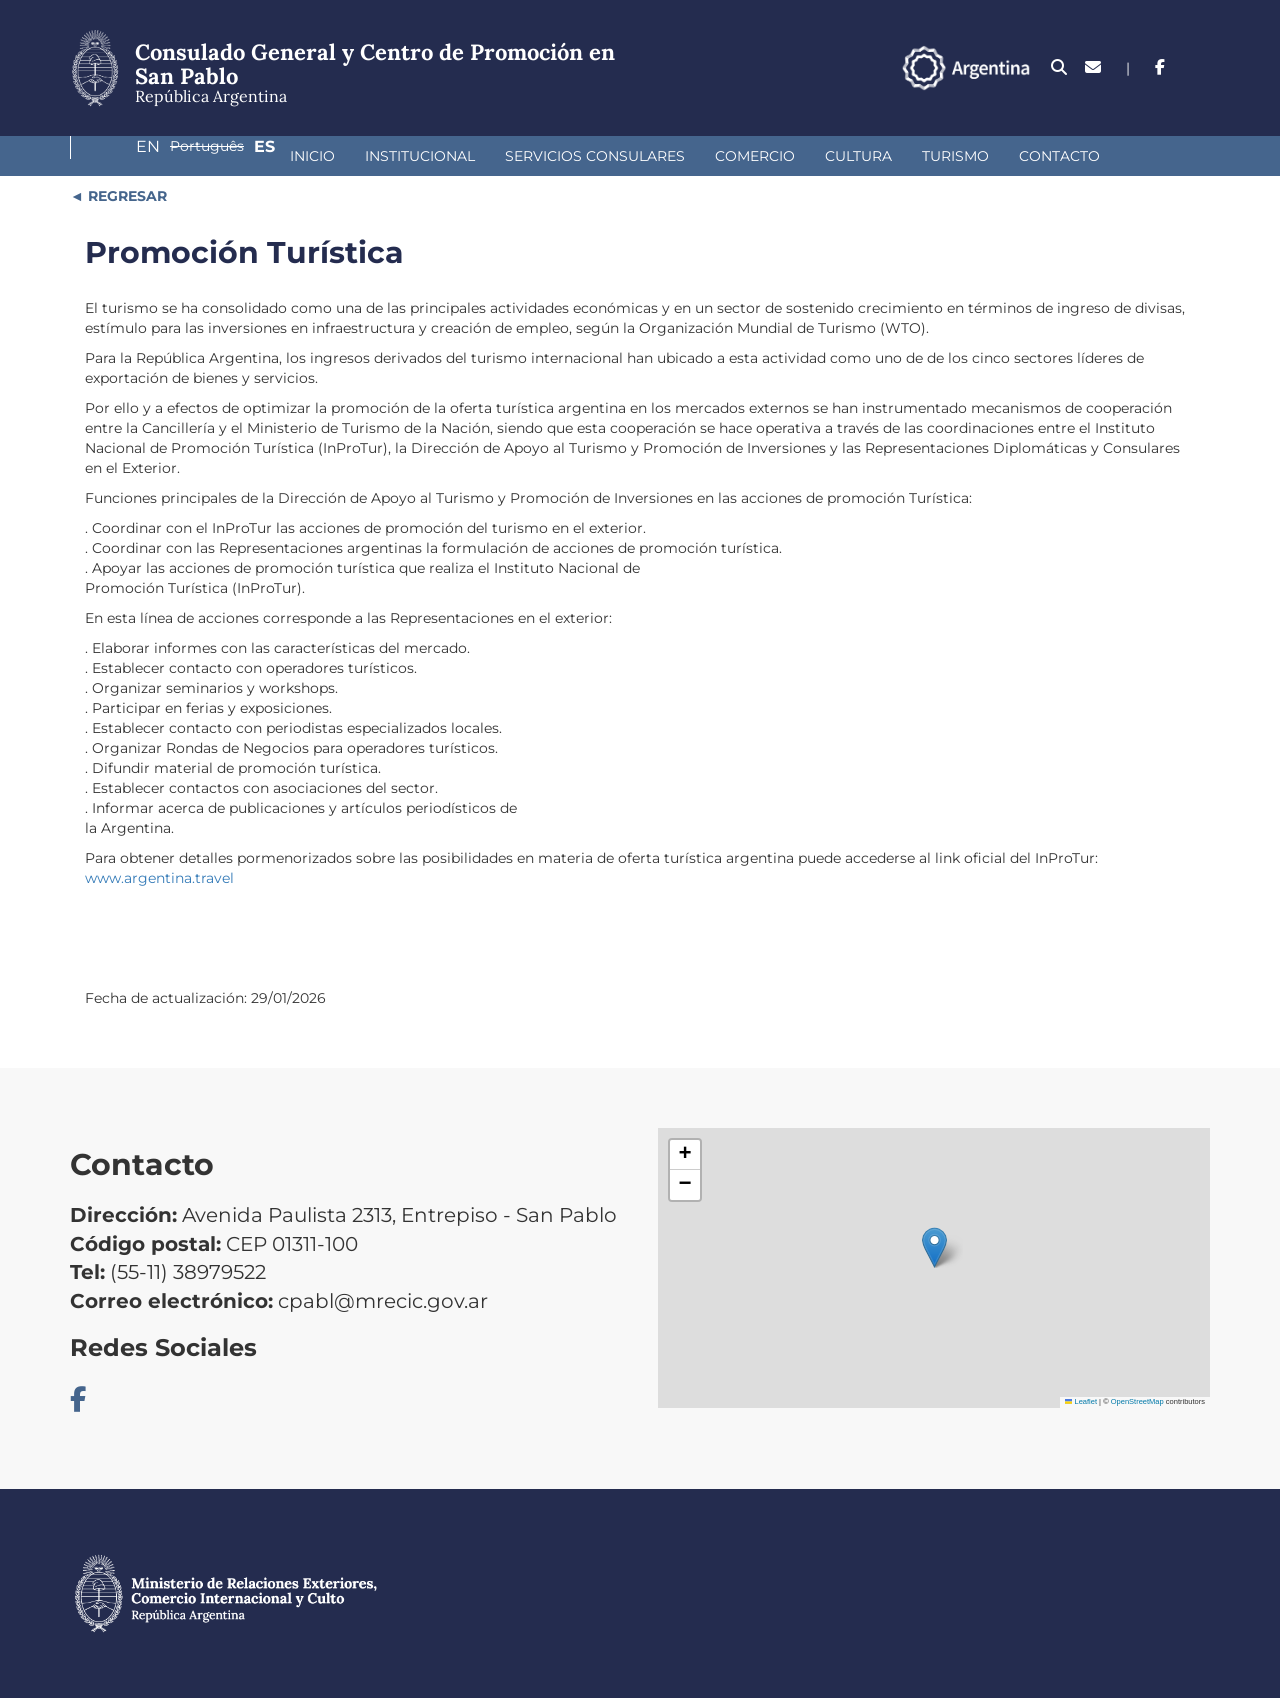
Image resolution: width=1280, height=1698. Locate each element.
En (1050, 67)
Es (1199, 67)
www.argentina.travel (159, 878)
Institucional (230, 156)
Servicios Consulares (405, 156)
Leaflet (1081, 1401)
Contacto (869, 156)
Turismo (765, 156)
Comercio (565, 156)
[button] (934, 1247)
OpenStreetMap (1137, 1401)
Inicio (122, 156)
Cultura (668, 156)
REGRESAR (125, 196)
